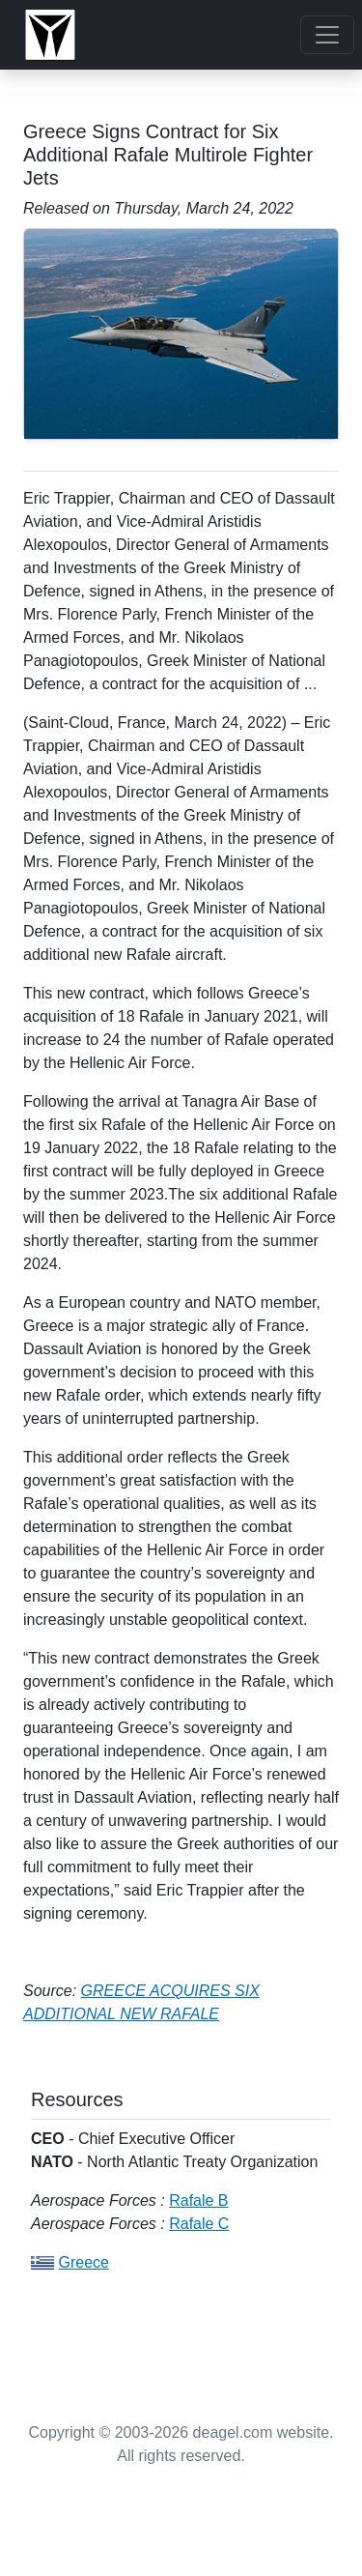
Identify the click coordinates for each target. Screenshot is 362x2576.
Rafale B (198, 2200)
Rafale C (199, 2223)
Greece (83, 2262)
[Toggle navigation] (327, 34)
